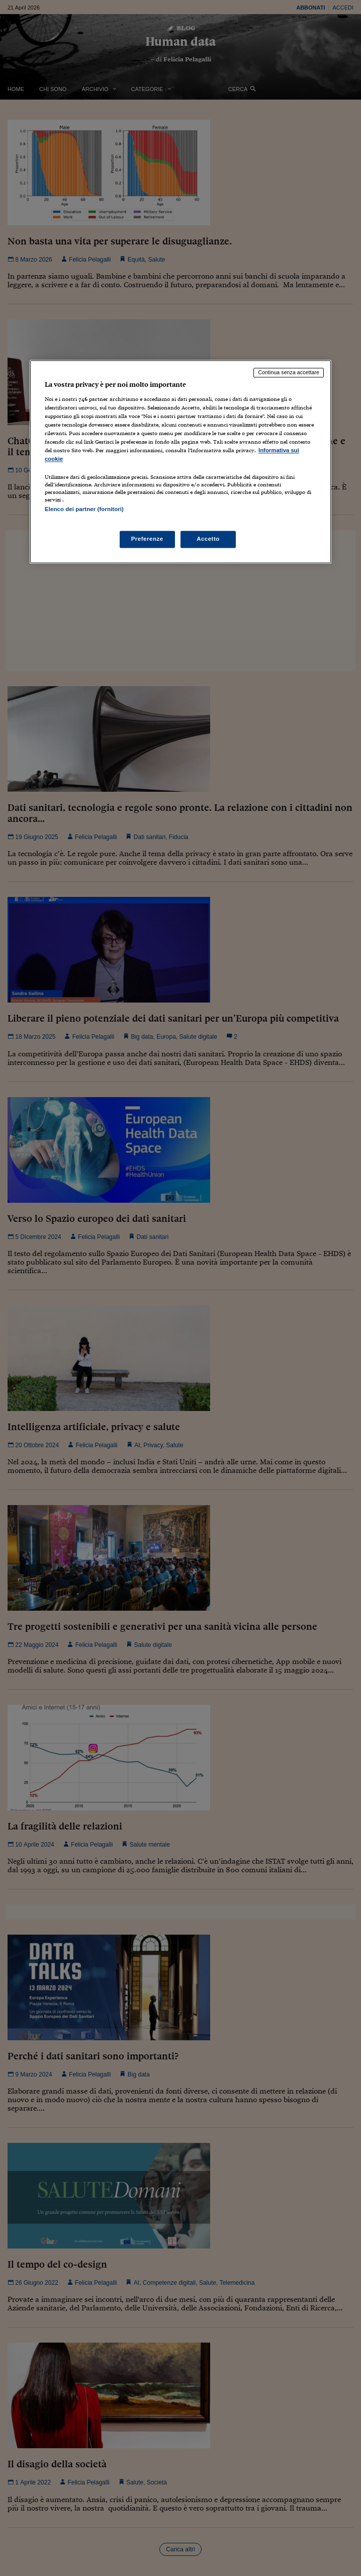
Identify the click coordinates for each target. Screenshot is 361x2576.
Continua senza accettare (288, 373)
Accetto (208, 539)
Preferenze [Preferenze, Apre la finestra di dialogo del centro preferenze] (147, 539)
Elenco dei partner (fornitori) (84, 510)
